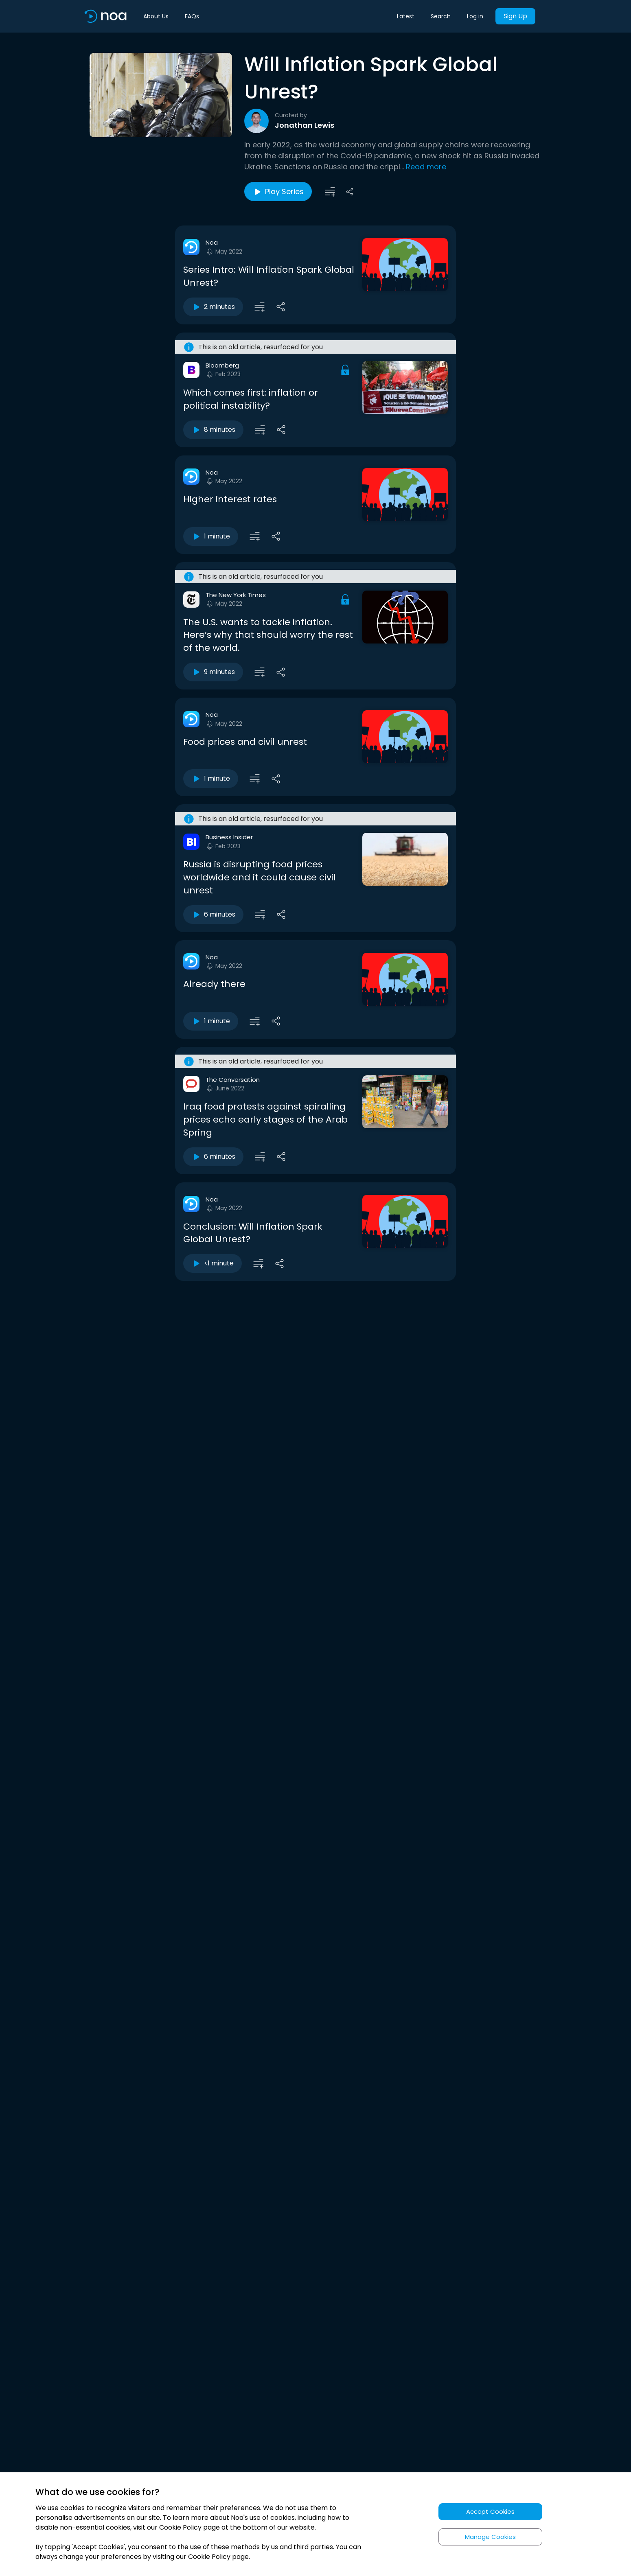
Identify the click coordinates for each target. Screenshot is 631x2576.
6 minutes (213, 914)
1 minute (210, 536)
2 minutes (213, 307)
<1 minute (212, 1263)
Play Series (278, 191)
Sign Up (515, 16)
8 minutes (213, 430)
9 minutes (213, 672)
